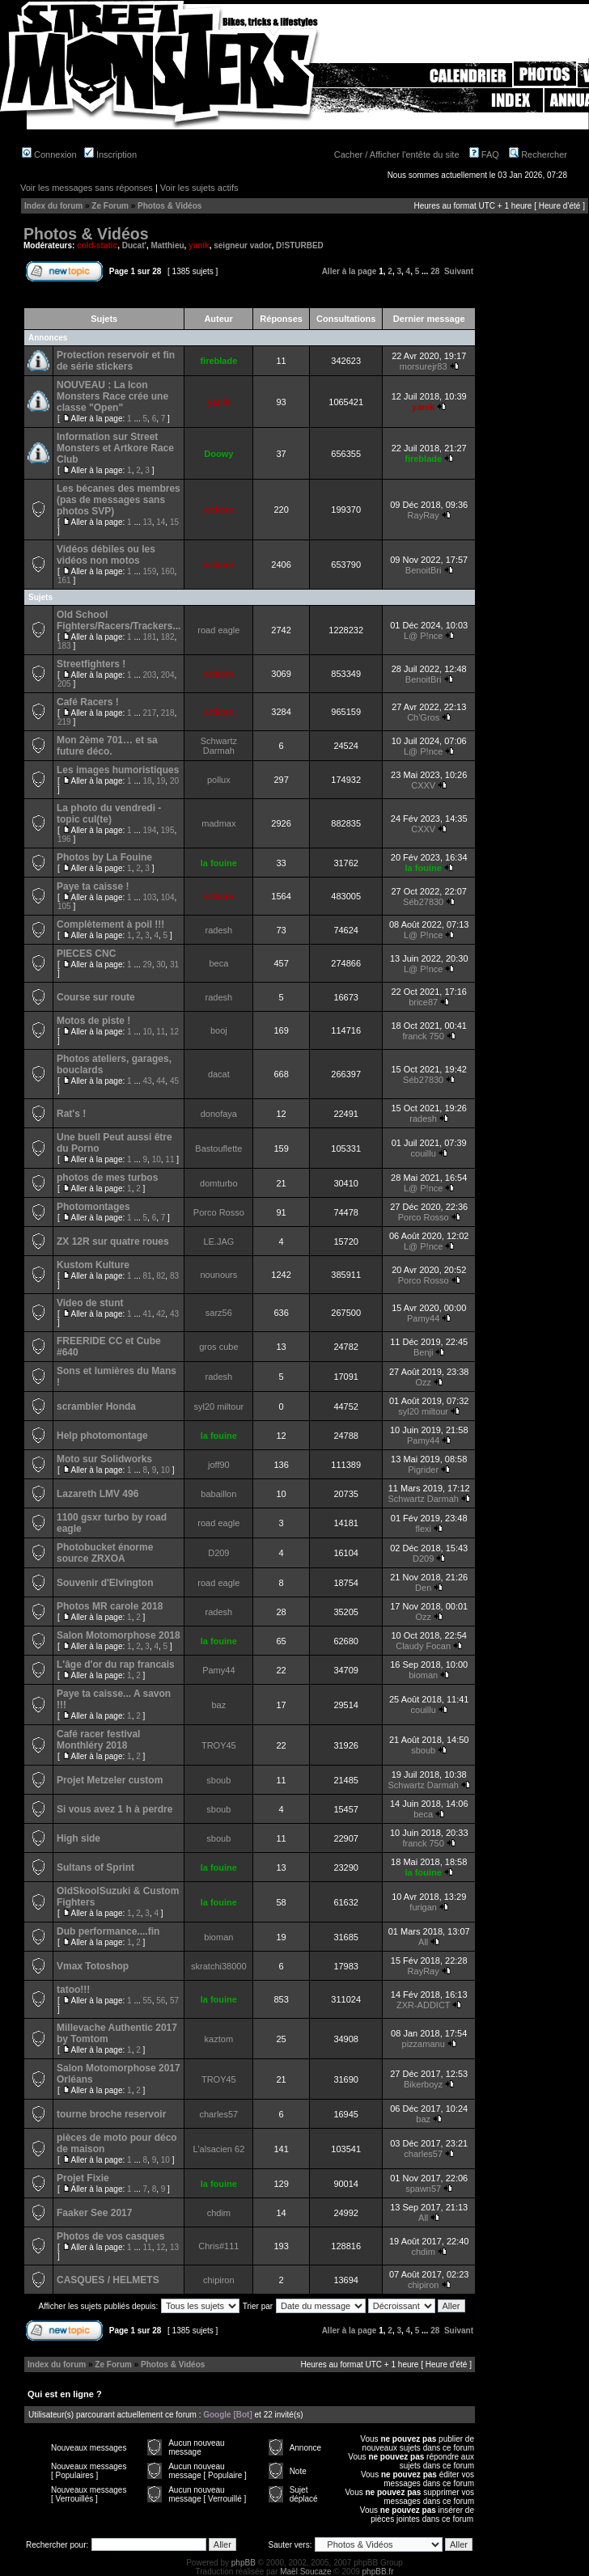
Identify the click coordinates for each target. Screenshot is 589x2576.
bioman (423, 1675)
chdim (219, 2213)
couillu (423, 1153)
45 (174, 1081)
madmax (218, 823)
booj (218, 1030)
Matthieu (167, 245)
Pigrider (423, 1469)
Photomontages (93, 1206)
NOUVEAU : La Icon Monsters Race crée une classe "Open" (112, 396)
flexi (423, 1528)
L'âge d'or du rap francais (116, 1664)
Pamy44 (423, 1318)
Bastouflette (218, 1148)
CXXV (423, 785)
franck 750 (422, 1036)
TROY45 (218, 1745)
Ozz (423, 1382)
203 (150, 674)
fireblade (218, 361)
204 (168, 674)
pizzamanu (423, 2044)
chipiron (219, 2280)
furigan (423, 1907)
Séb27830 (423, 902)
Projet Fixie (83, 2178)
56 (160, 2000)
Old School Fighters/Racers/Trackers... (118, 620)
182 (168, 636)
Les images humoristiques (118, 770)
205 (64, 683)
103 (150, 897)
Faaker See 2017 (94, 2213)
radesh (219, 930)
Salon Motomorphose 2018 (118, 1635)
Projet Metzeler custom (110, 1780)
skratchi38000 (219, 1966)
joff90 (219, 1465)
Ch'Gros (423, 717)
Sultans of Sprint (95, 1867)
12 (174, 1031)
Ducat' (134, 245)
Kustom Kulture (93, 1265)
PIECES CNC (86, 953)
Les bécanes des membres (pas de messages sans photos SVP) (118, 500)
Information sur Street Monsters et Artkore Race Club (115, 448)
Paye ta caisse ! (93, 886)
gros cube (218, 1346)
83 (174, 1275)
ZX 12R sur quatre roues (113, 1241)
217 (150, 713)
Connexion (49, 154)
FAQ (484, 154)
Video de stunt (90, 1303)
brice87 (423, 1002)
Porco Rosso (218, 1212)
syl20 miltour (218, 1406)
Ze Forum (110, 205)
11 (160, 1031)
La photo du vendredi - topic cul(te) (109, 813)
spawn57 (423, 2188)
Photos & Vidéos (169, 205)
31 (174, 964)
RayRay (423, 515)
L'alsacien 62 (218, 2149)
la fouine (219, 863)
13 (147, 522)
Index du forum (53, 205)
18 (147, 780)
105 (64, 906)
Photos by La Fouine (104, 857)
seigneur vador (242, 245)
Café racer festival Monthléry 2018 (98, 1739)
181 (150, 636)
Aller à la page (349, 271)
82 (160, 1275)
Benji (423, 1352)
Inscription (110, 154)
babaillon (218, 1494)
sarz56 (219, 1313)
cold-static (97, 245)
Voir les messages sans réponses (86, 187)
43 (147, 1081)
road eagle (218, 630)
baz (218, 1705)
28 (434, 271)
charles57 (218, 2114)
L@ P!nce (423, 636)
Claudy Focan (423, 1646)
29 (147, 964)
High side (78, 1838)
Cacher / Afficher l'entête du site (397, 154)
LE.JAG (218, 1241)
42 (160, 1313)
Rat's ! (71, 1113)
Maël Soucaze (305, 2571)
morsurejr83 (423, 366)
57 (174, 2000)
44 (160, 1081)
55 (147, 2000)
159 (150, 571)
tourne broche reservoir (111, 2114)
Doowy (218, 454)
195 (168, 830)
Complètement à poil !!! (110, 924)
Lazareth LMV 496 (97, 1493)
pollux (219, 780)
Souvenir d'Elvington (105, 1582)
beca (218, 963)
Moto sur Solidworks (104, 1459)
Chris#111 (218, 2246)
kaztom (219, 2039)
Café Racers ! (88, 702)
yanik (199, 245)
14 (160, 522)
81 (147, 1275)
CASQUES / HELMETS (108, 2280)
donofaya (219, 1114)
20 (174, 780)
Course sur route (96, 997)
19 (160, 780)
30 (160, 964)
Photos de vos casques (110, 2236)
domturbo (218, 1183)
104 (168, 897)
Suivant (458, 271)
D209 (218, 1553)
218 (168, 713)
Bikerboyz (423, 2084)
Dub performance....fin (108, 1931)
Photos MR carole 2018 (110, 1606)
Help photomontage (102, 1435)
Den (423, 1588)
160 (168, 571)
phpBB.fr (378, 2571)
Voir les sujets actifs (199, 187)
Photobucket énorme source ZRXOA (105, 1553)
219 (64, 721)
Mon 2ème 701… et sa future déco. (107, 745)
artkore (219, 509)
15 (174, 522)
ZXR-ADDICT (423, 2005)
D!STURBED (300, 245)
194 (150, 830)
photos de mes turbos (107, 1177)
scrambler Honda (96, 1406)
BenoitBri (423, 570)
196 (64, 839)
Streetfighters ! (91, 664)
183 (64, 645)
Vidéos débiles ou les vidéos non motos (106, 555)
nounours (218, 1275)
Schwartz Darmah (219, 745)
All (423, 1942)
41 (147, 1313)
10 (147, 1031)
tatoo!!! (73, 1989)
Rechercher (538, 154)
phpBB (243, 2562)
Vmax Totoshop (93, 1966)
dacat (219, 1074)
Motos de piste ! (93, 1020)
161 (64, 580)
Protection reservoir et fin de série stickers (116, 360)
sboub (423, 1750)
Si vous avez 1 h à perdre (114, 1809)
